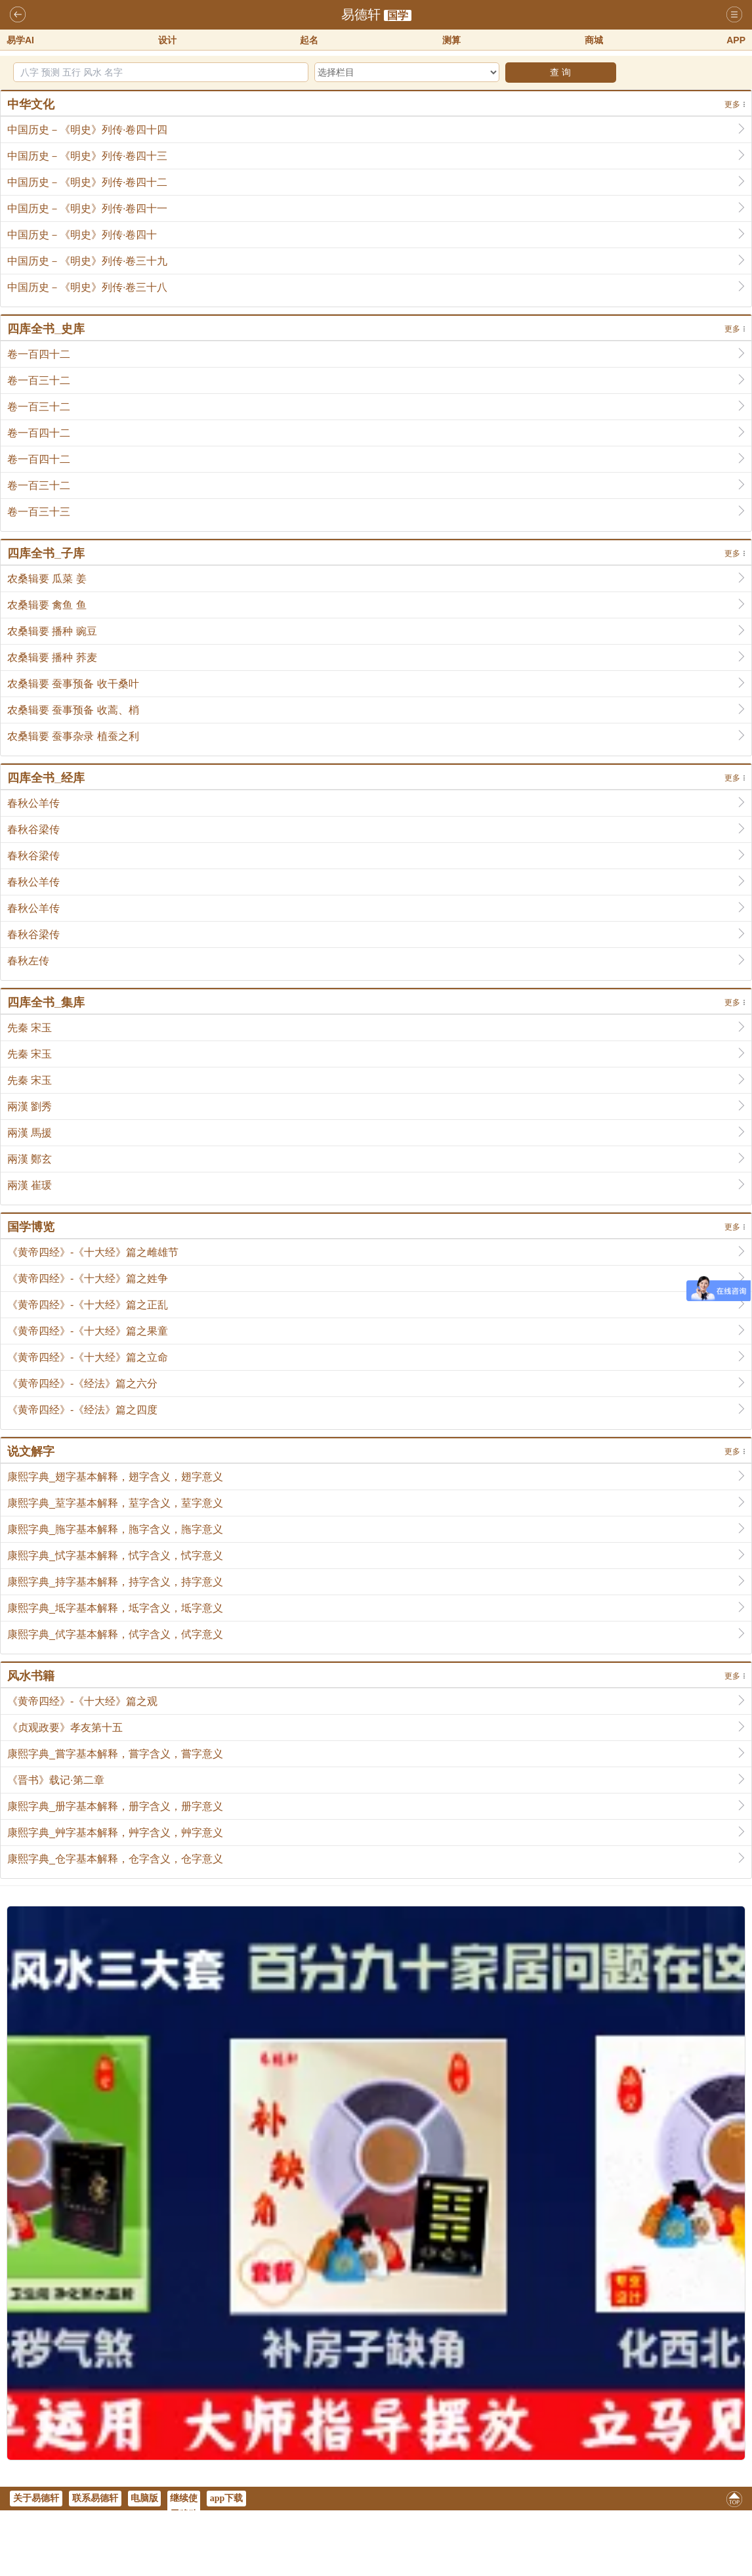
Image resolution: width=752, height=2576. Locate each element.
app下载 (226, 2498)
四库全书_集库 (46, 1002)
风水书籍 (30, 1676)
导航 (734, 15)
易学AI (20, 40)
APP (735, 40)
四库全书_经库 (46, 777)
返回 (18, 15)
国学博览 (30, 1227)
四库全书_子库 (46, 553)
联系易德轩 (95, 2498)
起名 (309, 40)
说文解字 (30, 1451)
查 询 (560, 72)
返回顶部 (734, 2501)
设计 (167, 40)
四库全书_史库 (46, 328)
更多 (734, 104)
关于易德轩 (36, 2498)
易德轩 (361, 14)
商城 (594, 40)
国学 (397, 15)
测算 (451, 40)
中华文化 (30, 104)
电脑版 (144, 2498)
